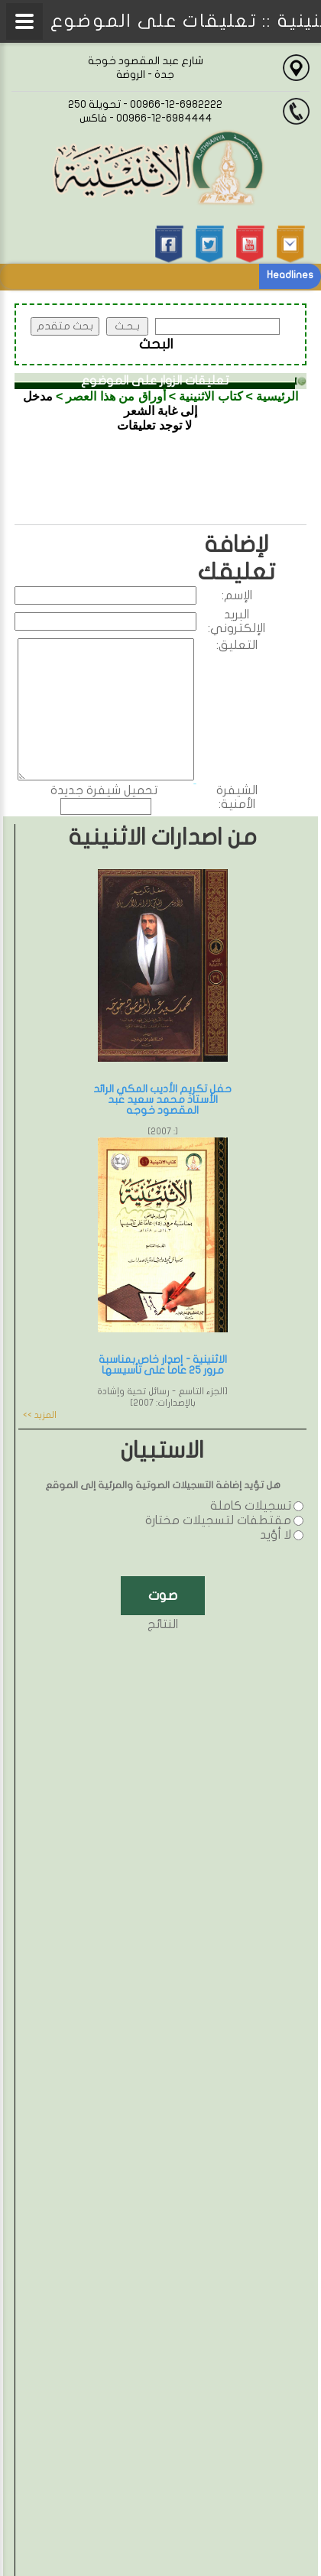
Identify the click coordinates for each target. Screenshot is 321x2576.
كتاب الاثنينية (210, 396)
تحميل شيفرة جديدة (103, 790)
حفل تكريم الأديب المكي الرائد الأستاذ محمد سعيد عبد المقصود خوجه (162, 1099)
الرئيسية (277, 396)
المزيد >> (39, 1414)
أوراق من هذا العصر (115, 396)
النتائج (163, 1624)
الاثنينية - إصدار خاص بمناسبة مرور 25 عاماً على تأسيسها (163, 1365)
